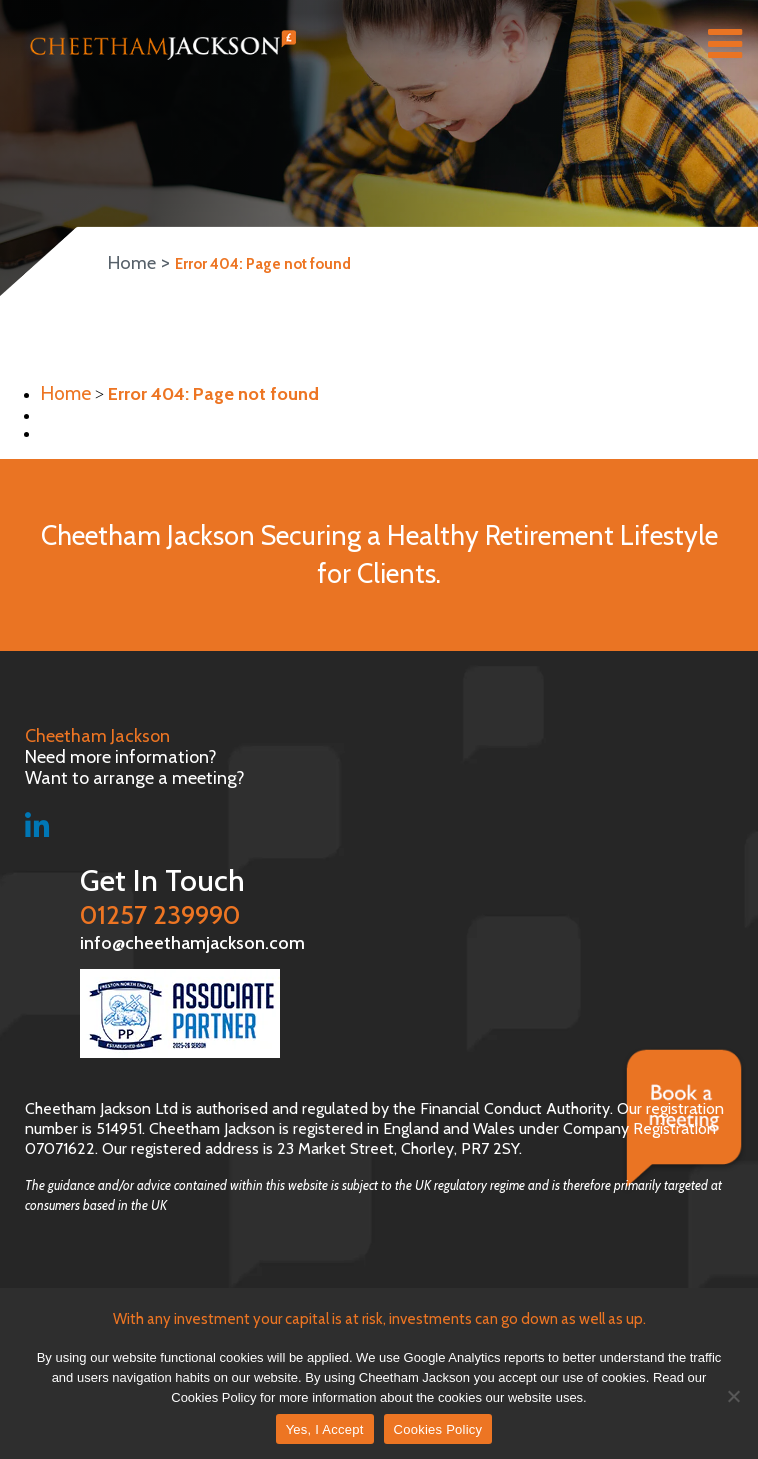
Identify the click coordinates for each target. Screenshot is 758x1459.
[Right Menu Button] (725, 48)
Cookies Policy (438, 1429)
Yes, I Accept (325, 1429)
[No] (733, 1396)
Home (128, 264)
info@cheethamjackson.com (137, 940)
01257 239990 (389, 894)
